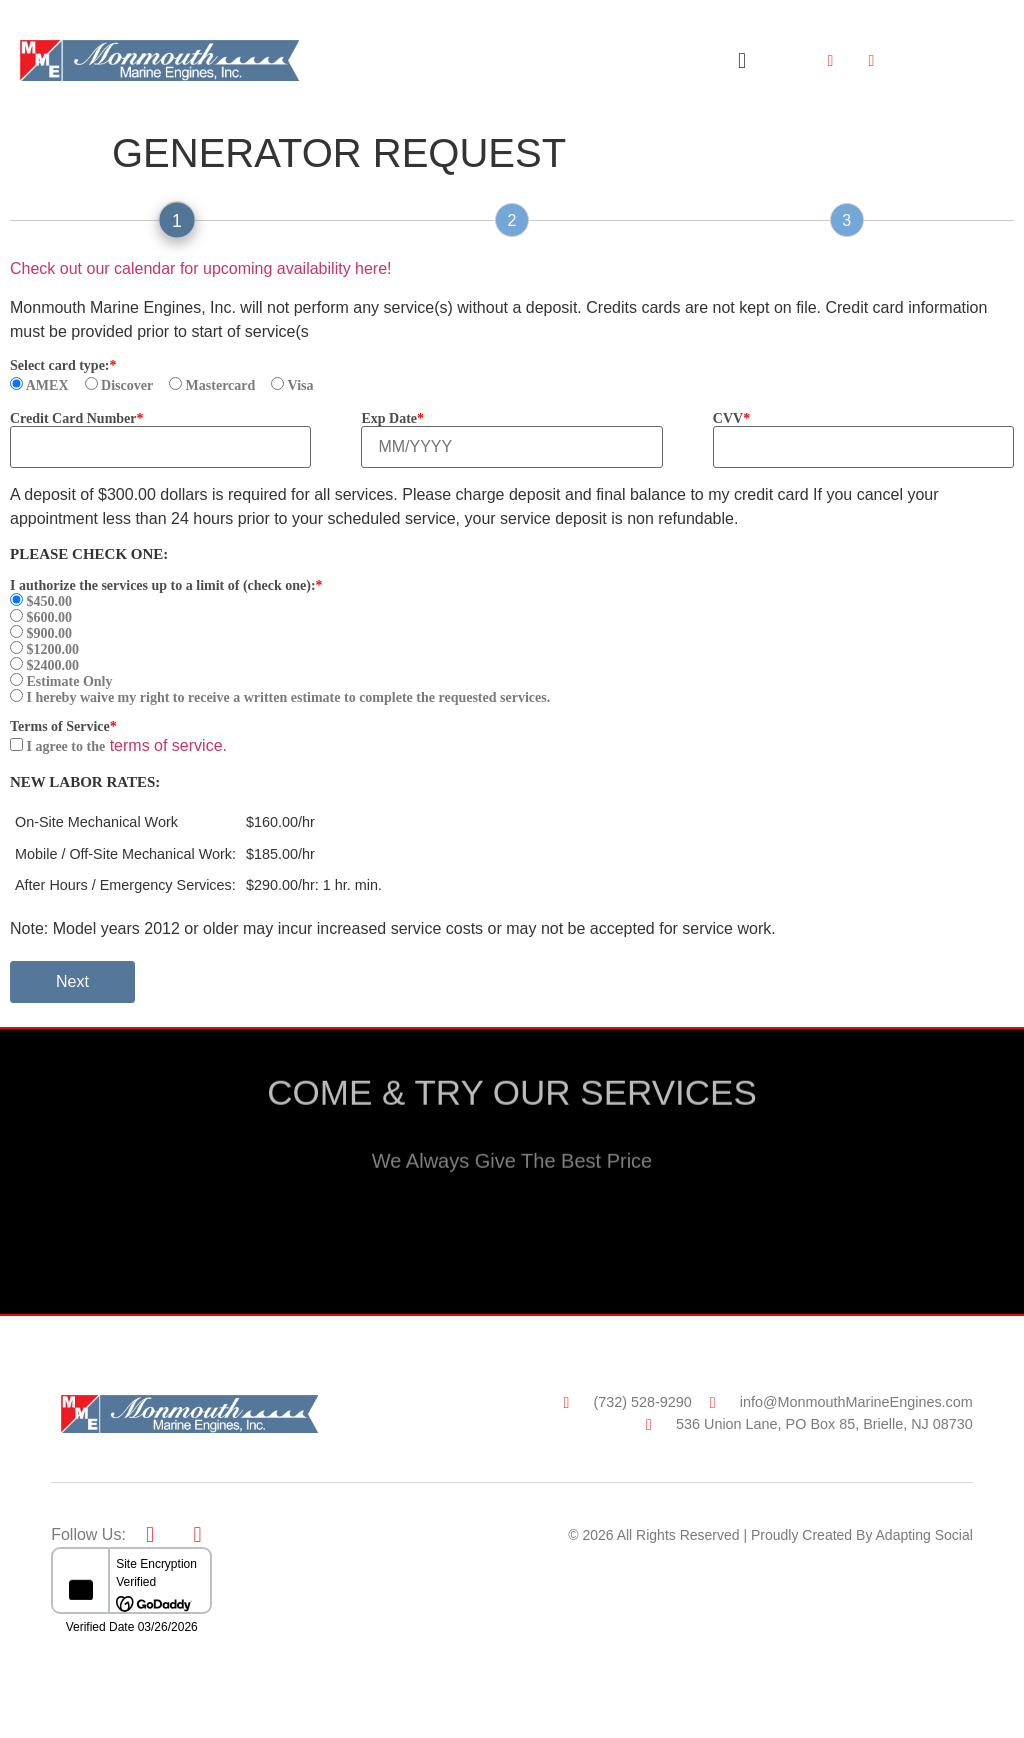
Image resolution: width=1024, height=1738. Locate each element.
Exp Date (389, 419)
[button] (741, 60)
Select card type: (60, 366)
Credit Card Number (73, 419)
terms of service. (168, 745)
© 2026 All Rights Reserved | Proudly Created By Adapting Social (770, 1535)
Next (72, 981)
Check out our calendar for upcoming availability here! (201, 268)
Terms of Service (60, 727)
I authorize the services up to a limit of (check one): (163, 586)
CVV (728, 419)
